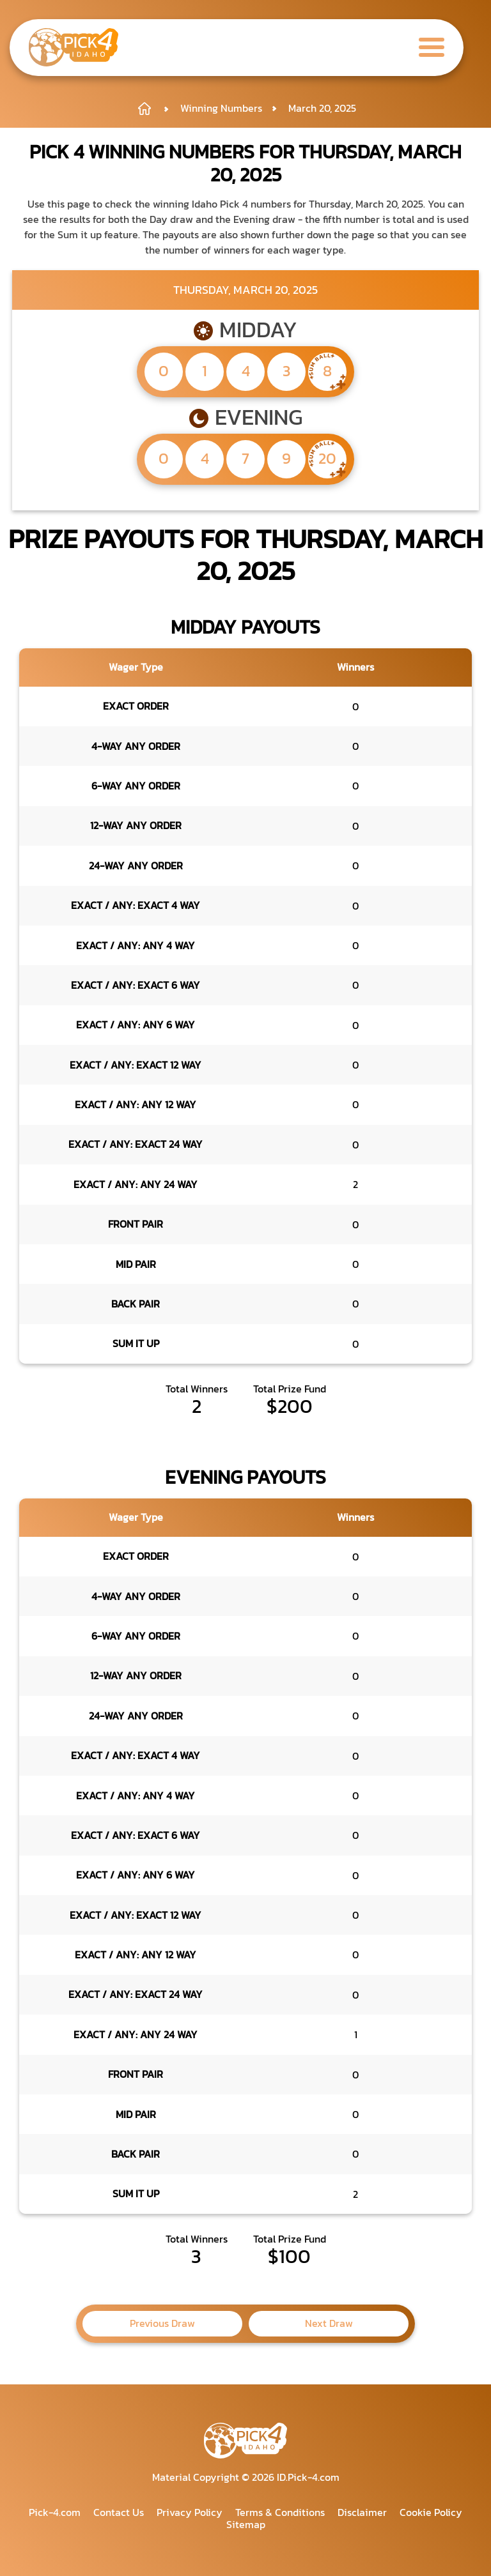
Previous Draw (162, 2323)
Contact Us (118, 2512)
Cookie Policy (431, 2512)
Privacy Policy (189, 2512)
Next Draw (329, 2323)
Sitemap (245, 2524)
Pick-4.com (55, 2512)
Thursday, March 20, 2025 (245, 289)
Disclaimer (362, 2512)
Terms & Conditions (280, 2512)
